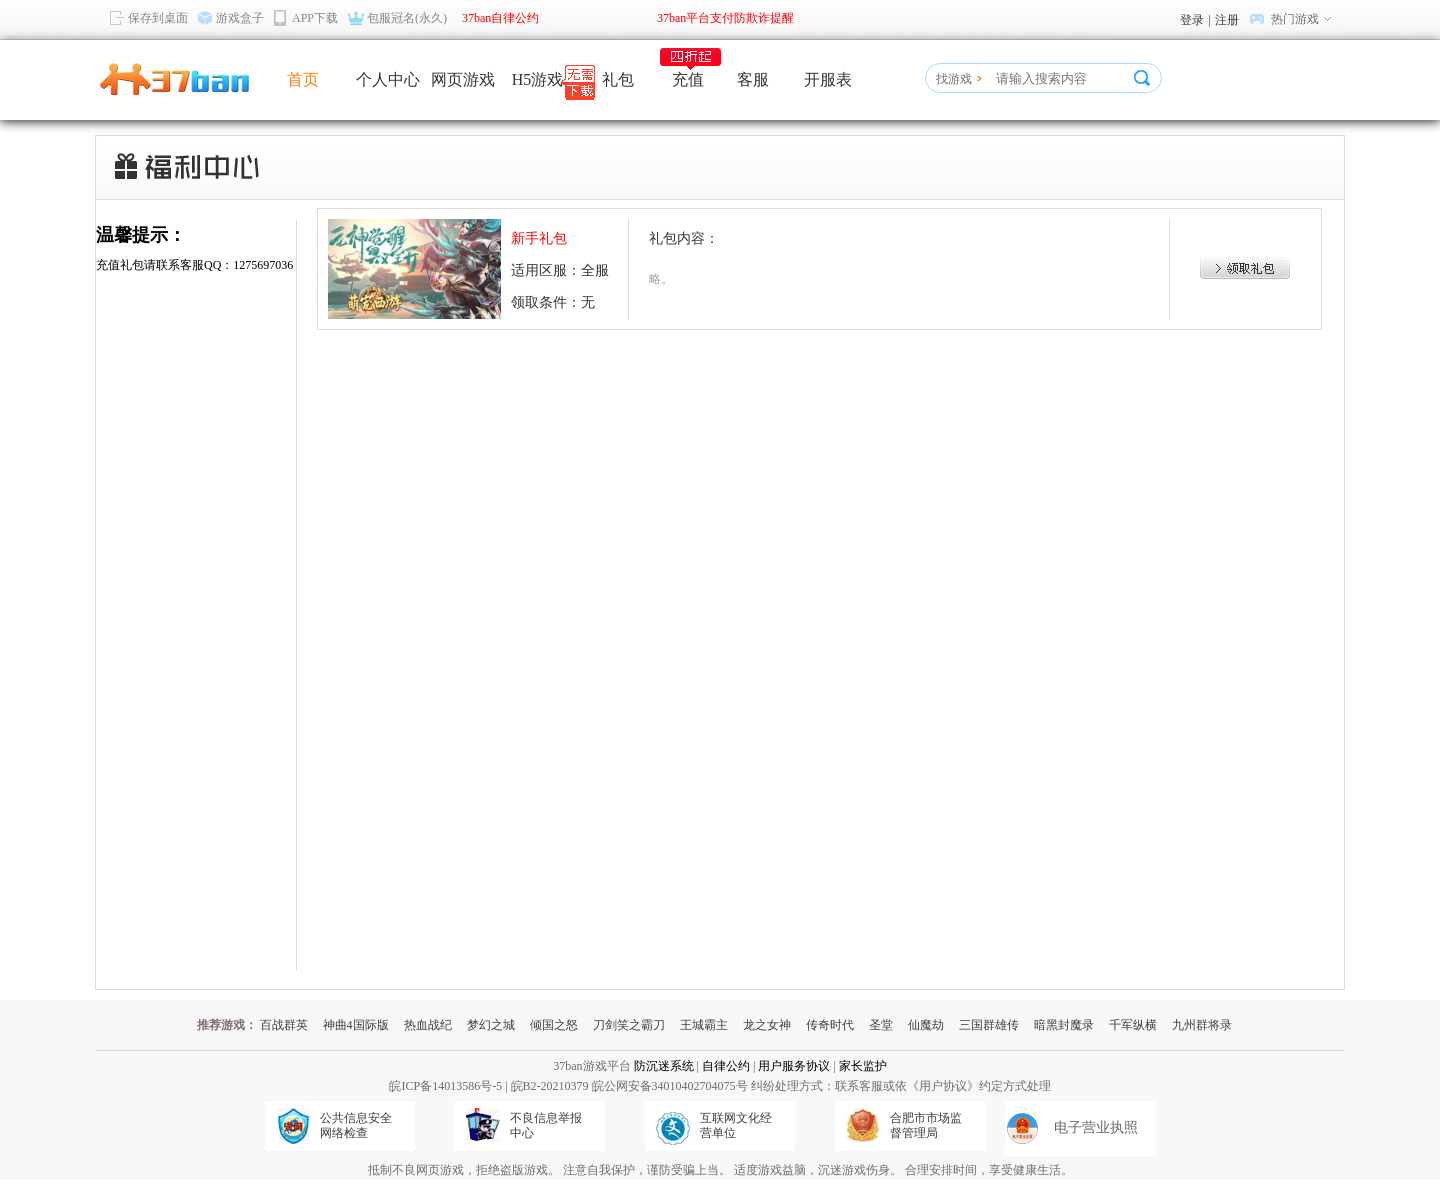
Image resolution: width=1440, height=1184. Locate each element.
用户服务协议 (794, 1066)
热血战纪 (428, 1025)
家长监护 (863, 1066)
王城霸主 (704, 1025)
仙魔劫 (926, 1025)
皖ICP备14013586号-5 (445, 1086)
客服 (753, 79)
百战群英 (284, 1025)
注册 (1227, 20)
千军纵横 (1133, 1025)
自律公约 (726, 1066)
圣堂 (881, 1025)
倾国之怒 (554, 1025)
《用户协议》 (943, 1086)
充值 (688, 79)
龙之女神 (767, 1025)
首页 (303, 79)
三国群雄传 (989, 1025)
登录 (1192, 20)
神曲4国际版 (356, 1025)
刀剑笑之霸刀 (629, 1025)
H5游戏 (538, 79)
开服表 (828, 79)
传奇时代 (830, 1025)
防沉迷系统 (664, 1066)
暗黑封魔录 (1064, 1025)
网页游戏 (463, 79)
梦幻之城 (491, 1025)
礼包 (618, 79)
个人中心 (388, 79)
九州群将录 (1202, 1025)
